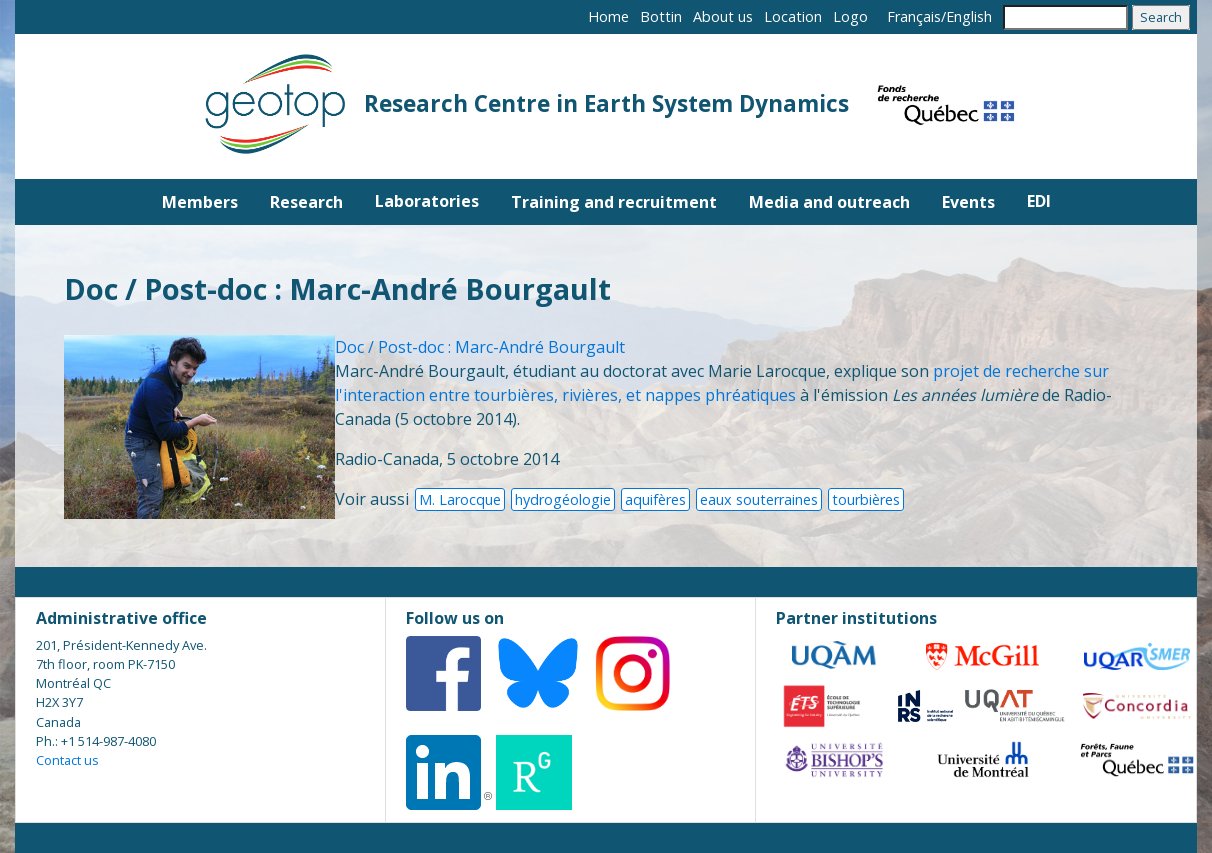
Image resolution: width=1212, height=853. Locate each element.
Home (608, 16)
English (969, 16)
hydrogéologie (563, 499)
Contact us (67, 760)
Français (914, 16)
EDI (1039, 201)
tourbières (866, 499)
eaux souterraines (759, 499)
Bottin (661, 16)
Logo (850, 16)
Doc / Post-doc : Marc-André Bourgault (480, 347)
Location (793, 16)
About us (723, 16)
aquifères (655, 499)
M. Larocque (460, 499)
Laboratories (427, 201)
